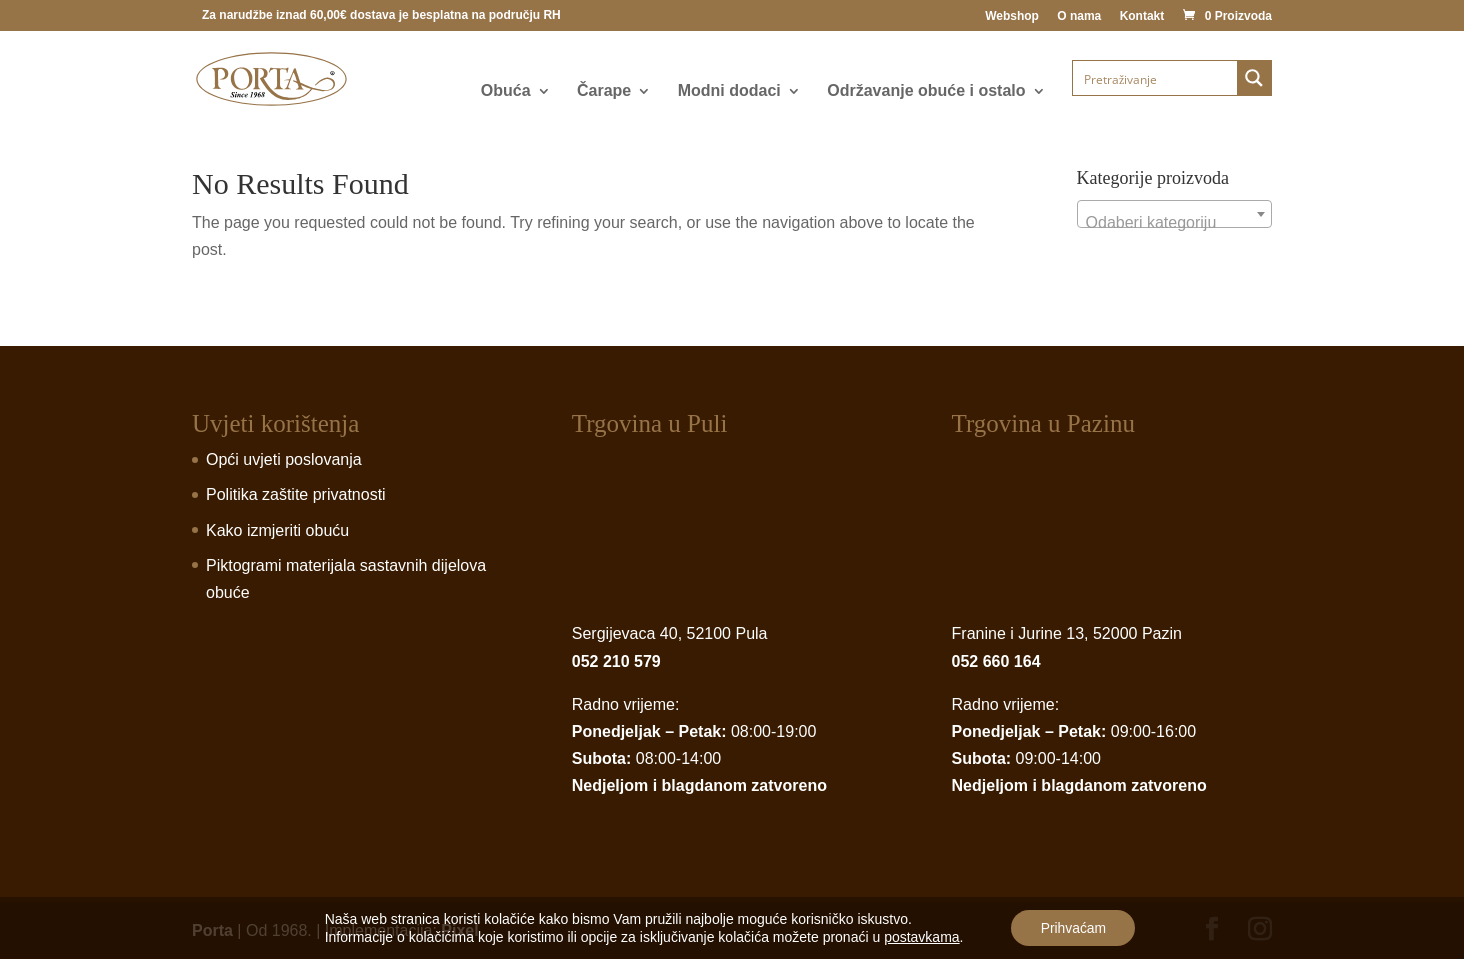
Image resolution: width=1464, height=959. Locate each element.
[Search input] (1156, 78)
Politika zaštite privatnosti (296, 494)
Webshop (1012, 16)
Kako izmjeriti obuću (277, 530)
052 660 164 (996, 661)
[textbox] (1174, 223)
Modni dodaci (729, 91)
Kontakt (1142, 16)
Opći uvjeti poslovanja (284, 459)
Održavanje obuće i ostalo (926, 91)
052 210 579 (616, 661)
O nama (1079, 16)
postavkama (920, 937)
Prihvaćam (1073, 928)
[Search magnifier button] (1254, 78)
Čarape (604, 91)
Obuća (506, 91)
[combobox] (1174, 214)
